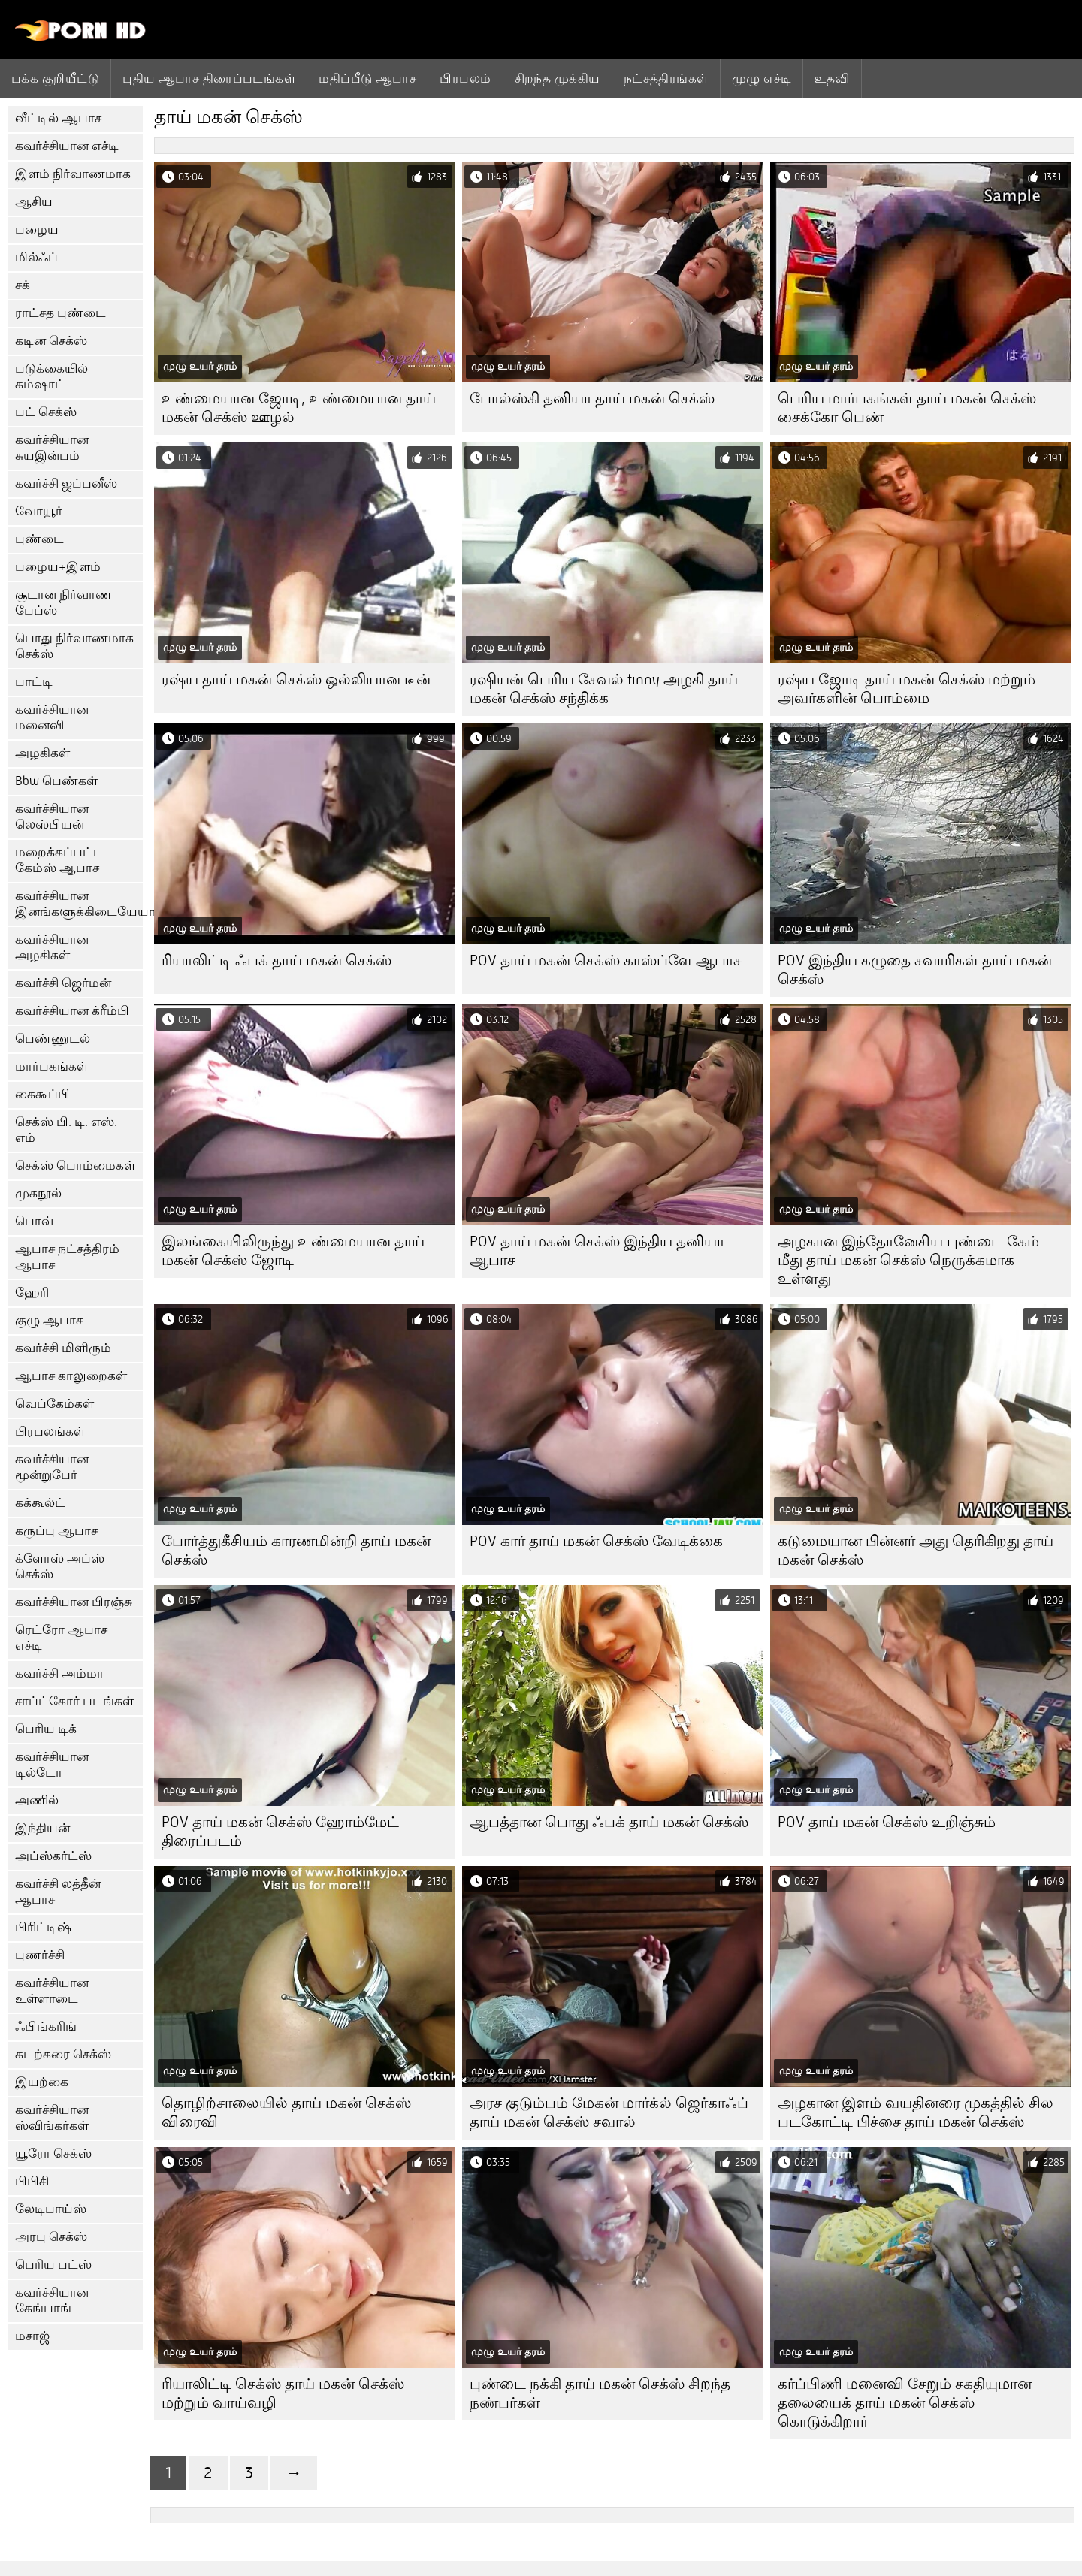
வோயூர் (38, 511)
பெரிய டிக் (46, 1729)
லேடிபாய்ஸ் (50, 2209)
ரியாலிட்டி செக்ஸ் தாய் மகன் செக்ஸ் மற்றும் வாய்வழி (283, 2393)
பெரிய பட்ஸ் (53, 2264)
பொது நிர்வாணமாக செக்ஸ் (74, 646)
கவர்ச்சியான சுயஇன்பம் (52, 448)
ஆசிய (34, 202)
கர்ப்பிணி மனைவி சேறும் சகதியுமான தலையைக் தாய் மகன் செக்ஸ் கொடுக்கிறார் (905, 2402)
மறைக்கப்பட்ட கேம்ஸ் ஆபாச (59, 860)
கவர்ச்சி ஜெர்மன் (63, 983)
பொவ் (34, 1221)
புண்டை (39, 539)
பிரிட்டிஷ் (43, 1927)
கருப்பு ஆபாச (56, 1531)
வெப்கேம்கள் (54, 1404)
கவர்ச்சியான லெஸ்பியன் (52, 817)
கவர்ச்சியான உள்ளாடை (52, 1991)
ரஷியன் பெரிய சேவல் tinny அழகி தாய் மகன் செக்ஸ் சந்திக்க (604, 689)
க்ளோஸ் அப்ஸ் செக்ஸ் (59, 1566)
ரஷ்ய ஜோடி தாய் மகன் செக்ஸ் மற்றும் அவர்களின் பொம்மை (906, 689)
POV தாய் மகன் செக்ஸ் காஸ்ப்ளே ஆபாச (606, 960)
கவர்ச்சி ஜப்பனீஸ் (66, 483)
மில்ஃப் (36, 257)
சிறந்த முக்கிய (557, 78)
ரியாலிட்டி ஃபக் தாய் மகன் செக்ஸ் (276, 960)
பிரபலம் (465, 78)
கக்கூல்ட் (40, 1503)
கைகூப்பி (42, 1094)
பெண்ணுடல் (52, 1038)
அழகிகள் (42, 753)
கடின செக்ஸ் (51, 341)
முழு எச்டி (762, 78)
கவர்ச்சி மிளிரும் (63, 1348)
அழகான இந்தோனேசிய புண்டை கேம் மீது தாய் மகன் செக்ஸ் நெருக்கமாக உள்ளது (908, 1260)
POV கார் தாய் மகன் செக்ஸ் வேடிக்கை (596, 1541)
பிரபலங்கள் (50, 1431)
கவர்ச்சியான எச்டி (67, 146)
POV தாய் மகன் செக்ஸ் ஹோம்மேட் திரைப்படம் (280, 1831)
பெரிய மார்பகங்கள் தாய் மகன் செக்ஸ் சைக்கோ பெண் (907, 408)
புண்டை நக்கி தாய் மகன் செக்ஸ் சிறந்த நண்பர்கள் (600, 2393)
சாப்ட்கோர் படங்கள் (74, 1701)
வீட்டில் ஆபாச (58, 118)
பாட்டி (34, 682)
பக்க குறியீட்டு (55, 78)
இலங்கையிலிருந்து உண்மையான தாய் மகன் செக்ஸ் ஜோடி (293, 1251)
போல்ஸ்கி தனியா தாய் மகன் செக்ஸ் (592, 398)
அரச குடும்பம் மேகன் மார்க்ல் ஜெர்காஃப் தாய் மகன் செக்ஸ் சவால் (609, 2112)
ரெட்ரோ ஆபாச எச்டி (61, 1638)
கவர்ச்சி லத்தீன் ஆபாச (58, 1892)
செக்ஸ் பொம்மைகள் (75, 1165)
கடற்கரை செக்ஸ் (63, 2054)
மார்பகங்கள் (51, 1066)
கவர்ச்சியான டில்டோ (52, 1765)
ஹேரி (32, 1292)
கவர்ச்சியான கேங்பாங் (52, 2300)
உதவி (832, 78)
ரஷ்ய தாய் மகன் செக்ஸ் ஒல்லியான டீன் (296, 679)
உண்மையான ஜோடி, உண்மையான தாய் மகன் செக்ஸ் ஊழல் (299, 408)
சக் (22, 285)
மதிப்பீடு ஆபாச (367, 78)
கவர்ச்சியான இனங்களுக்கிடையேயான (79, 904)
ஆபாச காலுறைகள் (71, 1376)
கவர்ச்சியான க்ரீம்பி (72, 1011)
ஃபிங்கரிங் (46, 2026)
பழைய (37, 229)
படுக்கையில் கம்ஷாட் (51, 376)
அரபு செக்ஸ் (51, 2237)
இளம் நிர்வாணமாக (73, 174)
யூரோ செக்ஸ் (53, 2153)
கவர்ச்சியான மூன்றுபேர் (52, 1467)
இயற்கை (41, 2082)
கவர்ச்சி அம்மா (59, 1673)
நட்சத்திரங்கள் (666, 78)
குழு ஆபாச (49, 1320)
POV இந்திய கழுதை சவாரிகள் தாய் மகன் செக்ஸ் (915, 970)
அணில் (37, 1800)
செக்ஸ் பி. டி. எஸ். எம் (66, 1130)
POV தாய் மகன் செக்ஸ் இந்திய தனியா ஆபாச (597, 1251)
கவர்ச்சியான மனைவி (52, 717)
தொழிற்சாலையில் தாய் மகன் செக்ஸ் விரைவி (286, 2112)
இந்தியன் (42, 1828)
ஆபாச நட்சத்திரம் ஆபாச (67, 1257)
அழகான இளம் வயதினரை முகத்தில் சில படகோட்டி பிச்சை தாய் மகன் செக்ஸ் (915, 2112)
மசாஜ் (32, 2336)
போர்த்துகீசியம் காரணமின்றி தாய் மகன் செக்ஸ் (296, 1551)
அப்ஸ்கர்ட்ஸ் (53, 1856)
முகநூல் (38, 1193)
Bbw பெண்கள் (56, 781)
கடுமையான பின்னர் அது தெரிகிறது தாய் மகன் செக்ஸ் (915, 1551)
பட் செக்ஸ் (46, 412)
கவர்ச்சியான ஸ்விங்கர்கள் (52, 2118)
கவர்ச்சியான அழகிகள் (52, 947)
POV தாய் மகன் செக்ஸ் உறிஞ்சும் (887, 1822)
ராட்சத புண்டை (60, 313)
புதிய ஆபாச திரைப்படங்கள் (208, 78)
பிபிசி (32, 2181)
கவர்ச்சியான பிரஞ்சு (73, 1602)
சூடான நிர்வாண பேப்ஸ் (63, 602)
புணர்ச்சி (40, 1955)
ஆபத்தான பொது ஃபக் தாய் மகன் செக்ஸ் (609, 1822)
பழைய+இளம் (58, 567)
